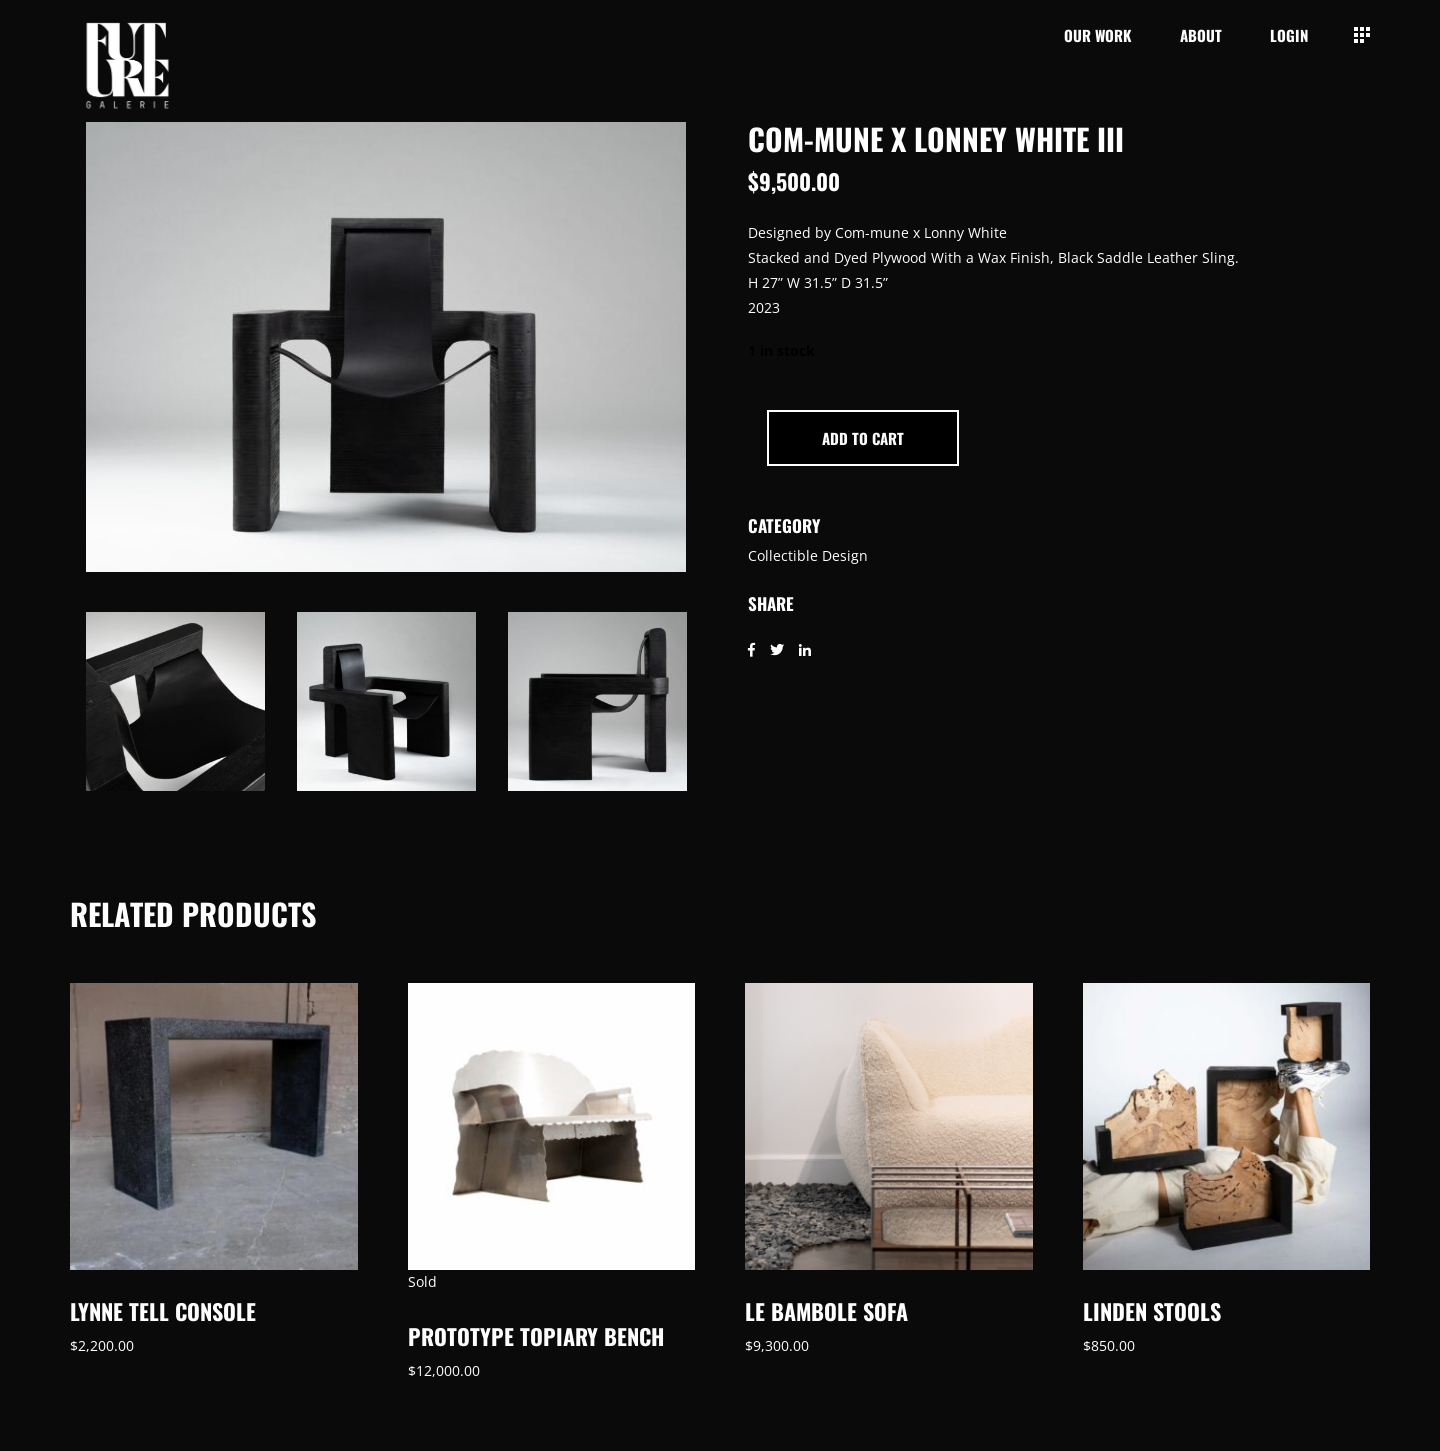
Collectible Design (808, 555)
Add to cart (863, 438)
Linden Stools (1152, 1311)
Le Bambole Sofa (826, 1311)
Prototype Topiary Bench (536, 1336)
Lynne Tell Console (163, 1311)
